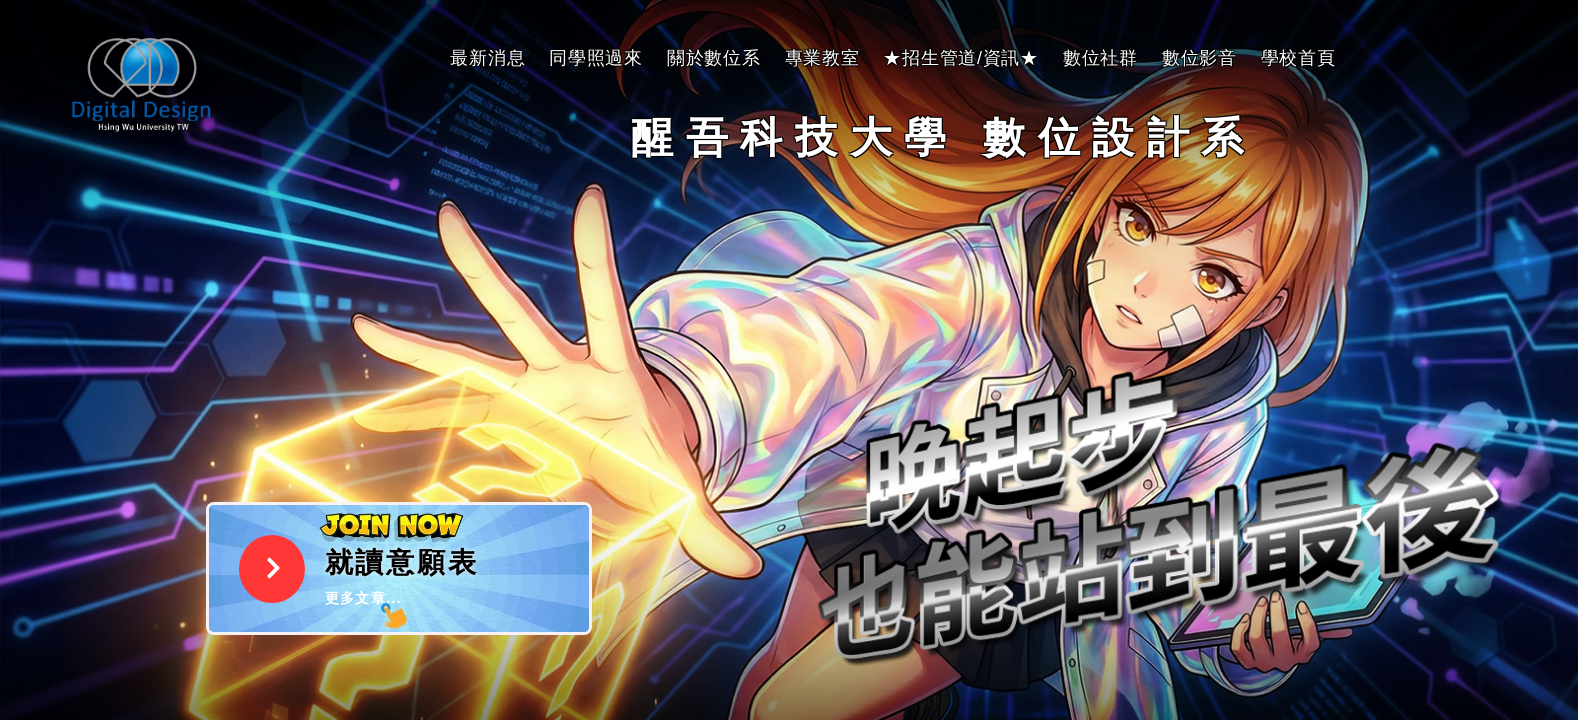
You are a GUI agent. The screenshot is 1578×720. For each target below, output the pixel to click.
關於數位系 (714, 58)
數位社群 (1100, 58)
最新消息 (487, 58)
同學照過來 (596, 58)
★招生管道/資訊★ (960, 58)
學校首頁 (1298, 58)
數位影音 (1199, 58)
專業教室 (822, 58)
